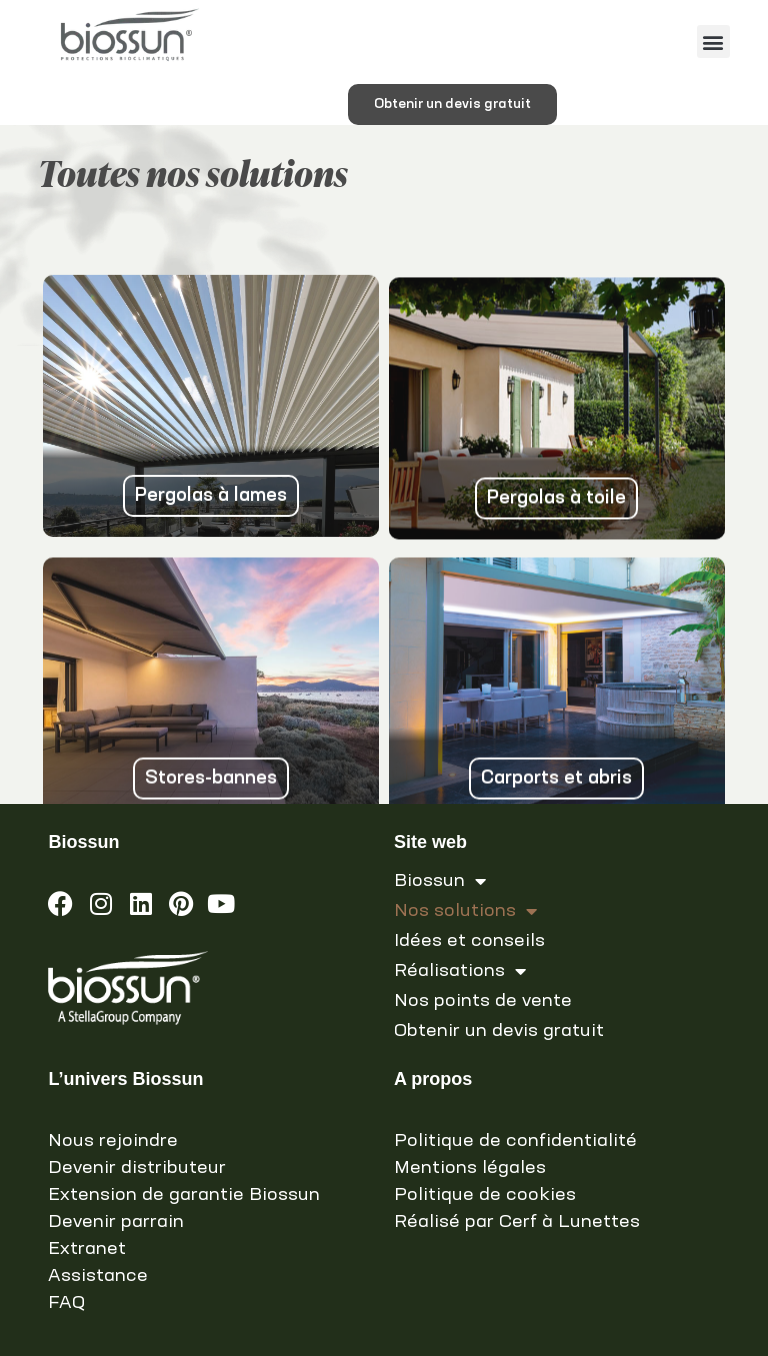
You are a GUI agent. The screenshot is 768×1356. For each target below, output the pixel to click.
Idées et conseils (469, 941)
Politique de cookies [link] (485, 1195)
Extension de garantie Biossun (184, 1195)
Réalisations (460, 971)
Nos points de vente (483, 1001)
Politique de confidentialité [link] (515, 1141)
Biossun (440, 881)
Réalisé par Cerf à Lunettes (517, 1222)
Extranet (87, 1249)
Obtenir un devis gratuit (499, 1031)
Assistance (98, 1276)
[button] (713, 41)
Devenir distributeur (137, 1168)
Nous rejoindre (113, 1141)
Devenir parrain (116, 1222)
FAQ (66, 1303)
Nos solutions (465, 911)
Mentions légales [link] (470, 1168)
